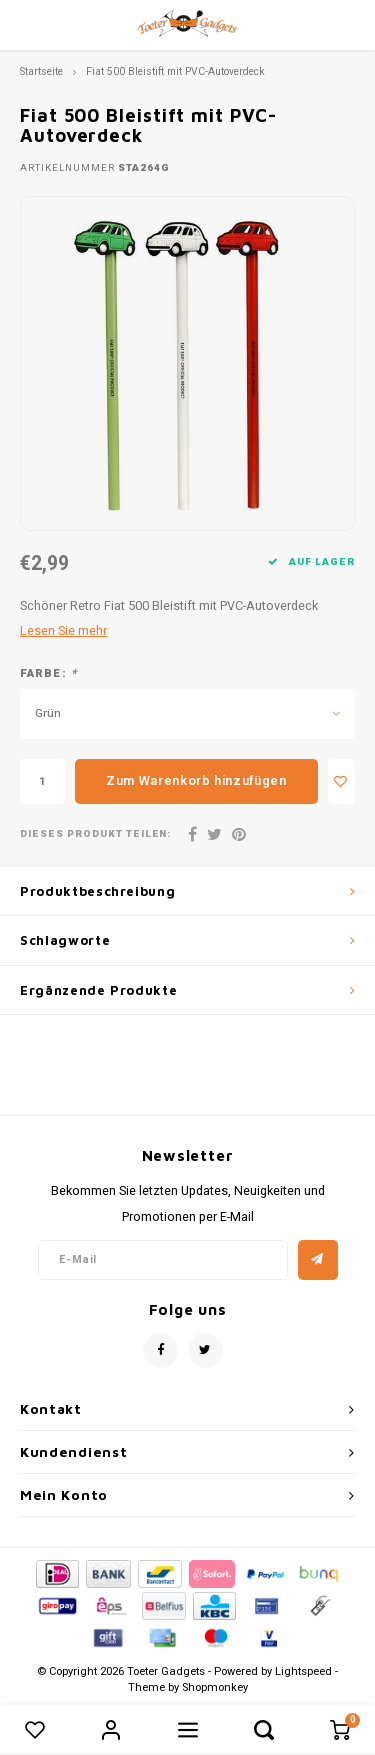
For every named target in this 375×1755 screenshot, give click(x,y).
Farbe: (48, 674)
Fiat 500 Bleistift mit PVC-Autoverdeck (175, 71)
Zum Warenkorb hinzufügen (196, 780)
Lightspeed (303, 1671)
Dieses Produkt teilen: (95, 834)
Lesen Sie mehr (63, 631)
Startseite (41, 71)
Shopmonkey (215, 1687)
